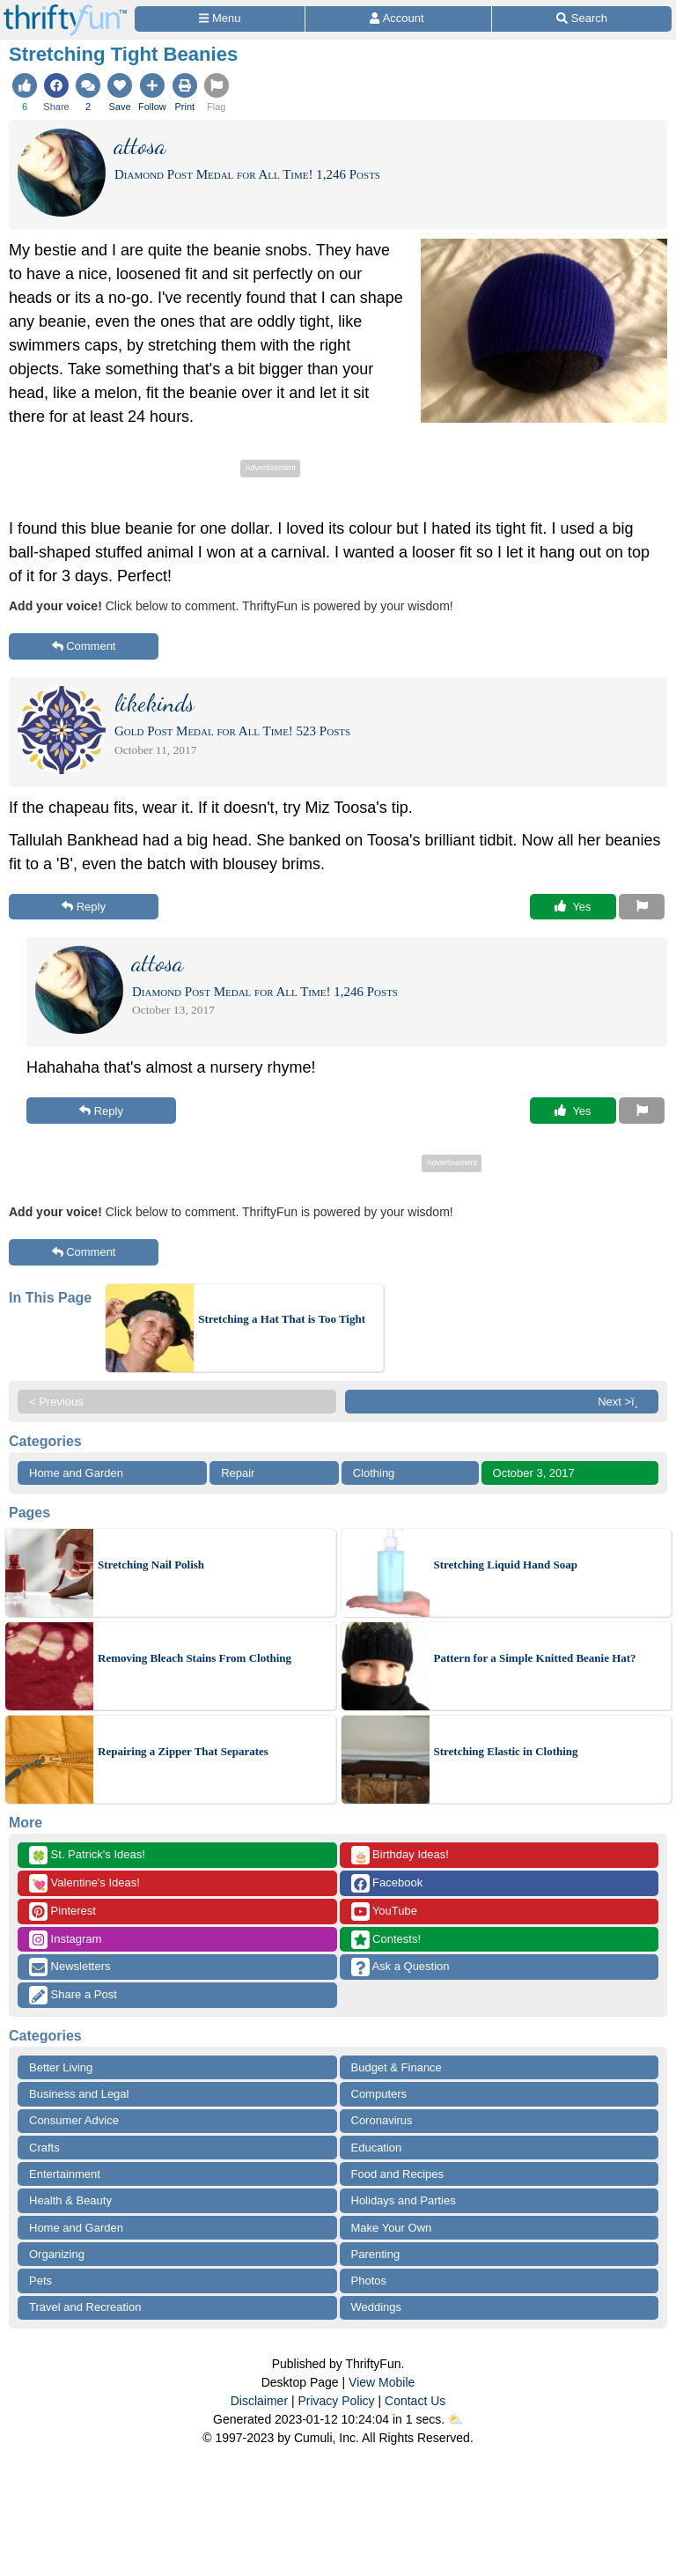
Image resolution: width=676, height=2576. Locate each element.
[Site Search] (582, 19)
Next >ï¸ (622, 1401)
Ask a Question (400, 1967)
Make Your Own (391, 2227)
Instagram (65, 1939)
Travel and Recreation (85, 2307)
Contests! (386, 1939)
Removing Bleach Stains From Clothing (194, 1657)
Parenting (375, 2254)
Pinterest (62, 1911)
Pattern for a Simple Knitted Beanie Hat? (535, 1657)
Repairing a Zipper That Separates (183, 1751)
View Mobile (382, 2382)
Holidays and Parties (403, 2200)
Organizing (56, 2254)
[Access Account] (398, 19)
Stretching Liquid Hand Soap (505, 1564)
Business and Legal (79, 2093)
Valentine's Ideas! (84, 1883)
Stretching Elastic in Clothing (506, 1751)
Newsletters (70, 1967)
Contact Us (415, 2401)
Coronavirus (382, 2120)
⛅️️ (455, 2419)
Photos (368, 2280)
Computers (379, 2093)
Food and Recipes (398, 2174)
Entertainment (64, 2174)
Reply (84, 906)
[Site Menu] (220, 19)
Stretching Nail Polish (151, 1564)
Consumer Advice (74, 2120)
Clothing (374, 1473)
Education (376, 2147)
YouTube (384, 1911)
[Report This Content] (642, 907)
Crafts (44, 2147)
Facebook (387, 1883)
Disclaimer (259, 2401)
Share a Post (73, 1995)
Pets (40, 2280)
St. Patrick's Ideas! (87, 1855)
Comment (84, 646)
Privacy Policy (336, 2401)
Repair (237, 1473)
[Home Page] (65, 10)
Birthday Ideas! (400, 1855)
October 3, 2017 (534, 1473)
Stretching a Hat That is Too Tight (281, 1318)
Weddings (376, 2307)
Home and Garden (76, 1473)
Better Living (60, 2067)
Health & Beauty (70, 2200)
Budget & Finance (396, 2067)
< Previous (56, 1401)
